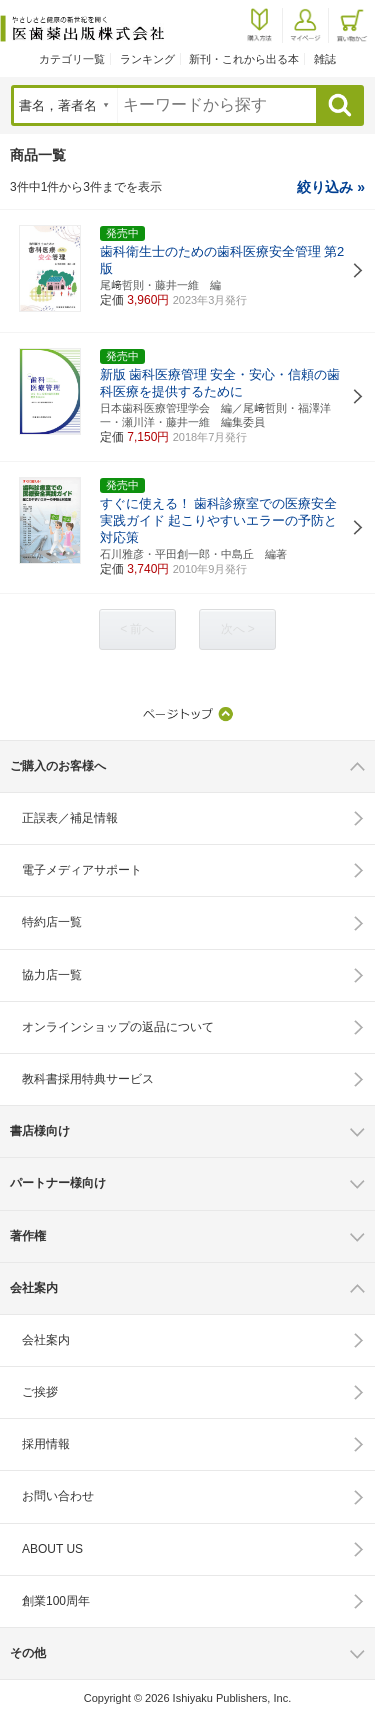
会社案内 (46, 1340)
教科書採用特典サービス (88, 1079)
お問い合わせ (58, 1496)
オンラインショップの (118, 1027)
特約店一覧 (52, 922)
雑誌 (325, 59)
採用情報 (46, 1444)
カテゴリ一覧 (72, 59)
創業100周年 (56, 1601)
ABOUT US (52, 1549)
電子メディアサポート (82, 870)
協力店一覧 (52, 975)
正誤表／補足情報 (70, 818)
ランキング (147, 59)
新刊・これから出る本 (244, 59)
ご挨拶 (40, 1392)
